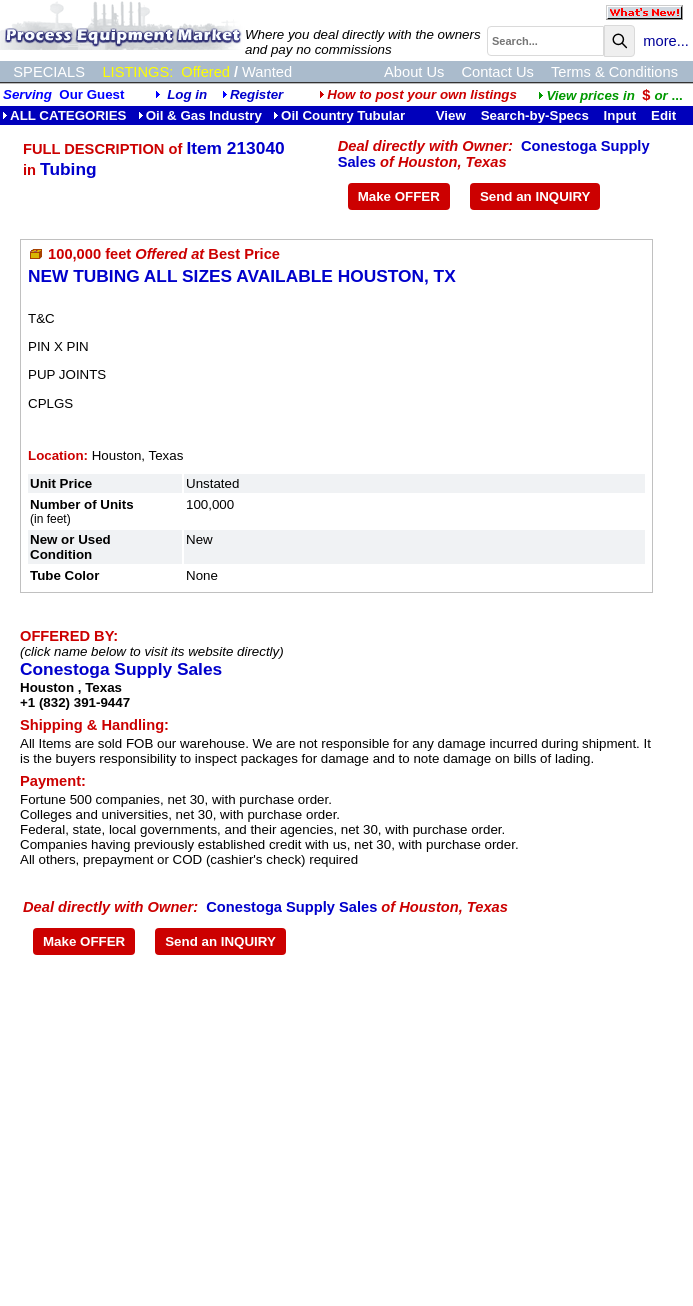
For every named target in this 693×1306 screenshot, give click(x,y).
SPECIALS (49, 72)
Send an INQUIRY (535, 196)
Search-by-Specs (535, 115)
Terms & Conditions (614, 72)
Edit (665, 115)
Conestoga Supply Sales (121, 669)
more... (666, 41)
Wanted (267, 72)
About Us (414, 72)
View (451, 115)
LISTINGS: (137, 72)
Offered (205, 72)
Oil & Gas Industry (200, 115)
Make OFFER (399, 196)
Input (620, 115)
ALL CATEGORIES (64, 115)
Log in (187, 94)
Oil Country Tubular (339, 115)
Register (256, 94)
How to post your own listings (418, 94)
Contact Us (497, 72)
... (610, 95)
